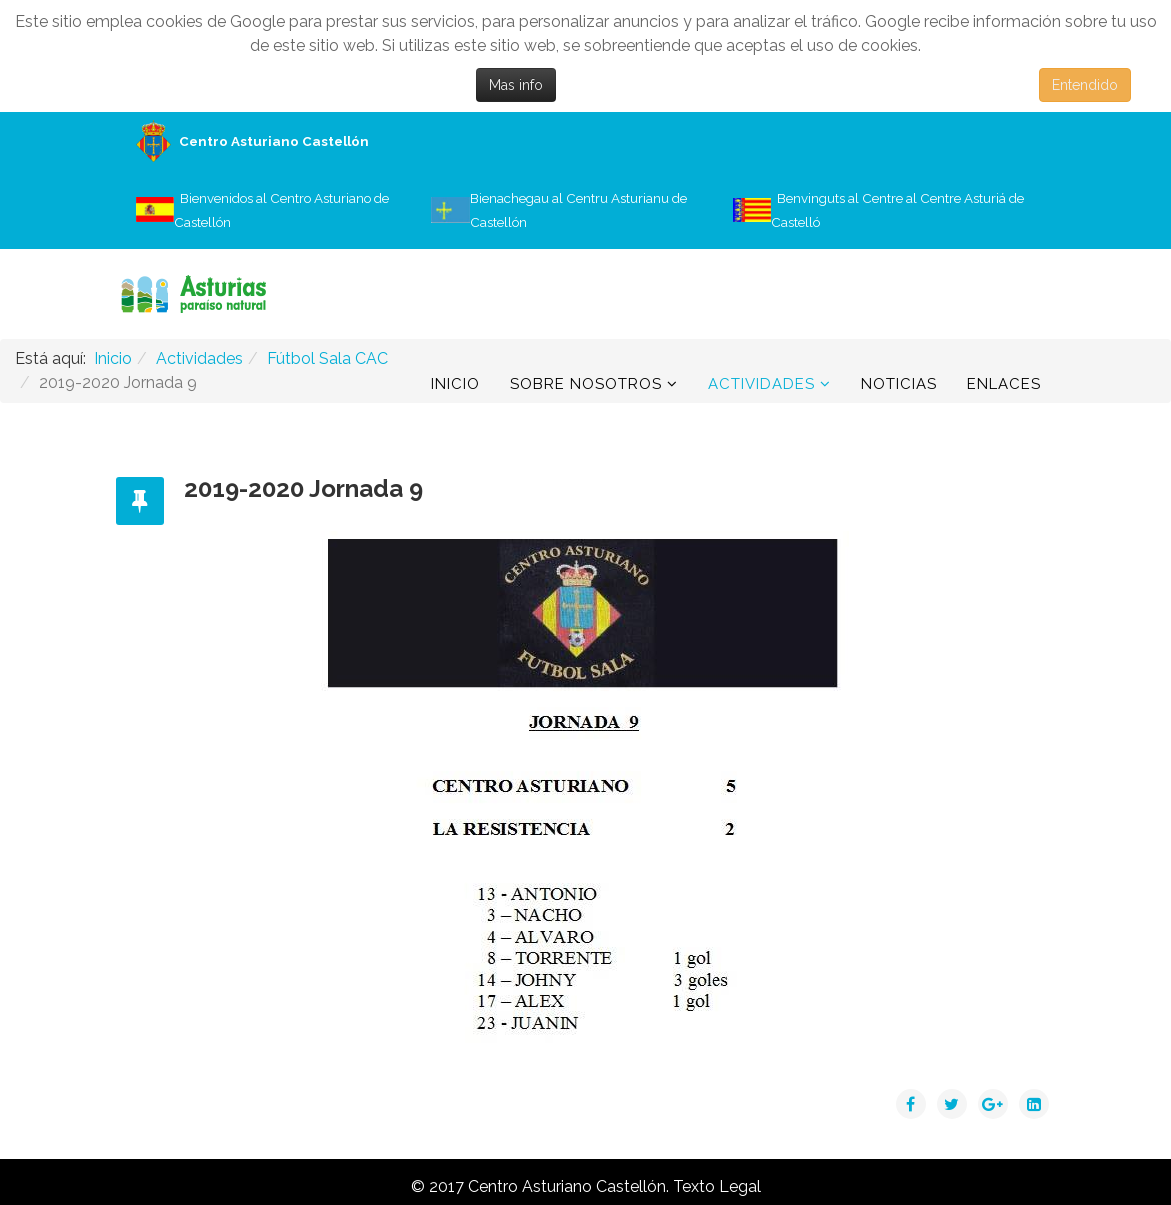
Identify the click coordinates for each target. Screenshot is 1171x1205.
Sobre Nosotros (586, 384)
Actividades (761, 384)
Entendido (1085, 85)
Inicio (455, 384)
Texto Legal (717, 1186)
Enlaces (1004, 384)
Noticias (899, 384)
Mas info (516, 85)
